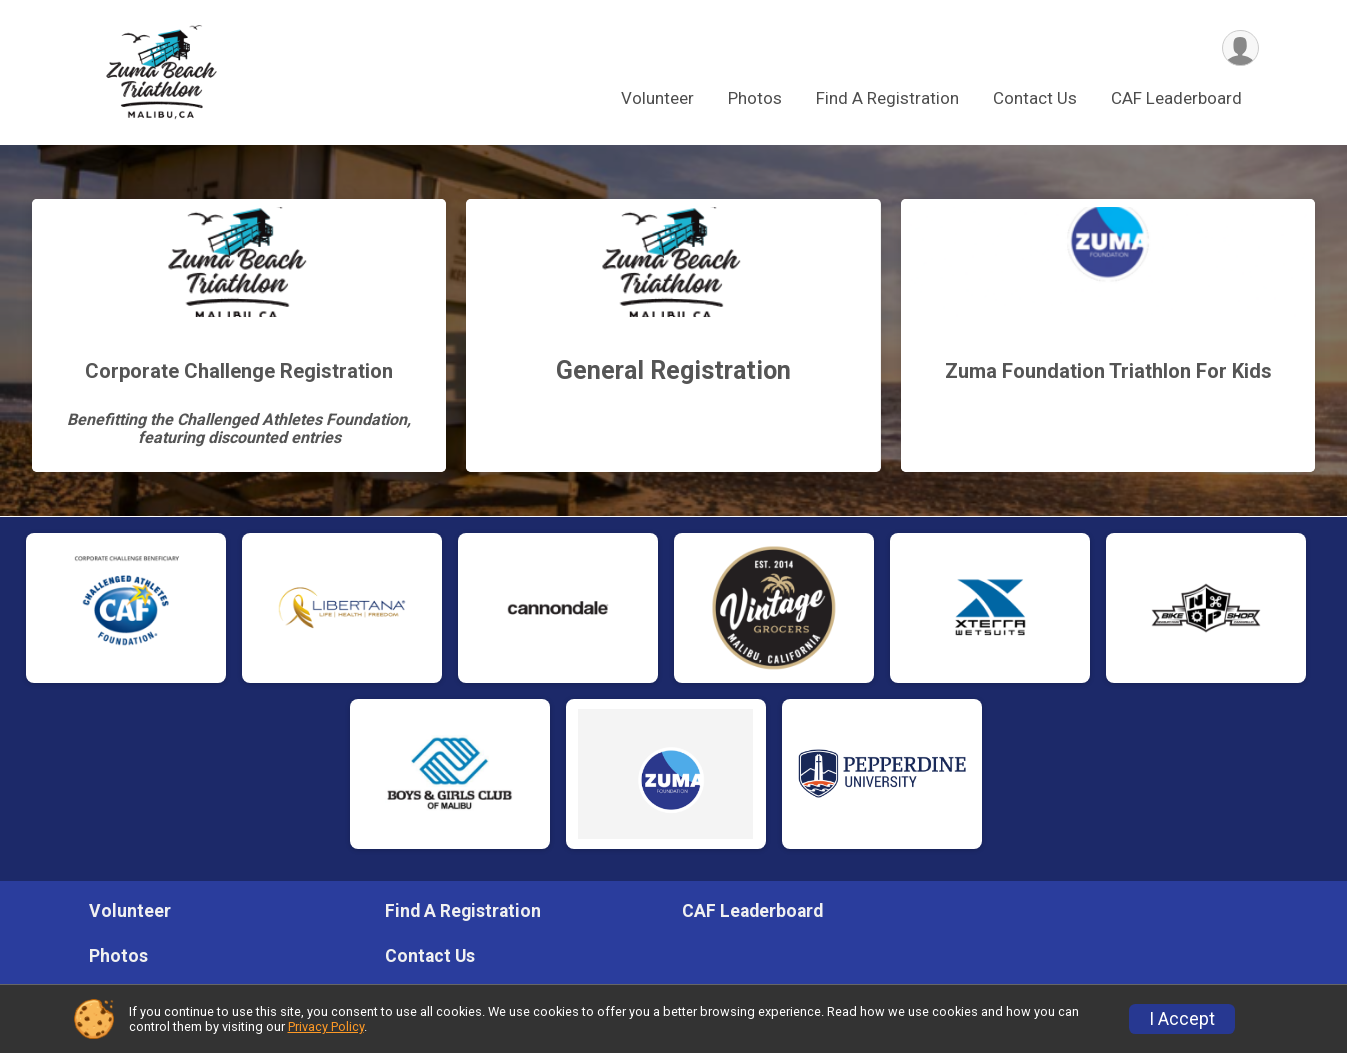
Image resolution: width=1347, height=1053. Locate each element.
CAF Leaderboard (1176, 99)
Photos (755, 99)
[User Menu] (1240, 48)
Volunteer (657, 99)
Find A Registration (887, 99)
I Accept (1182, 1019)
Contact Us (1035, 99)
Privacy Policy (326, 1026)
